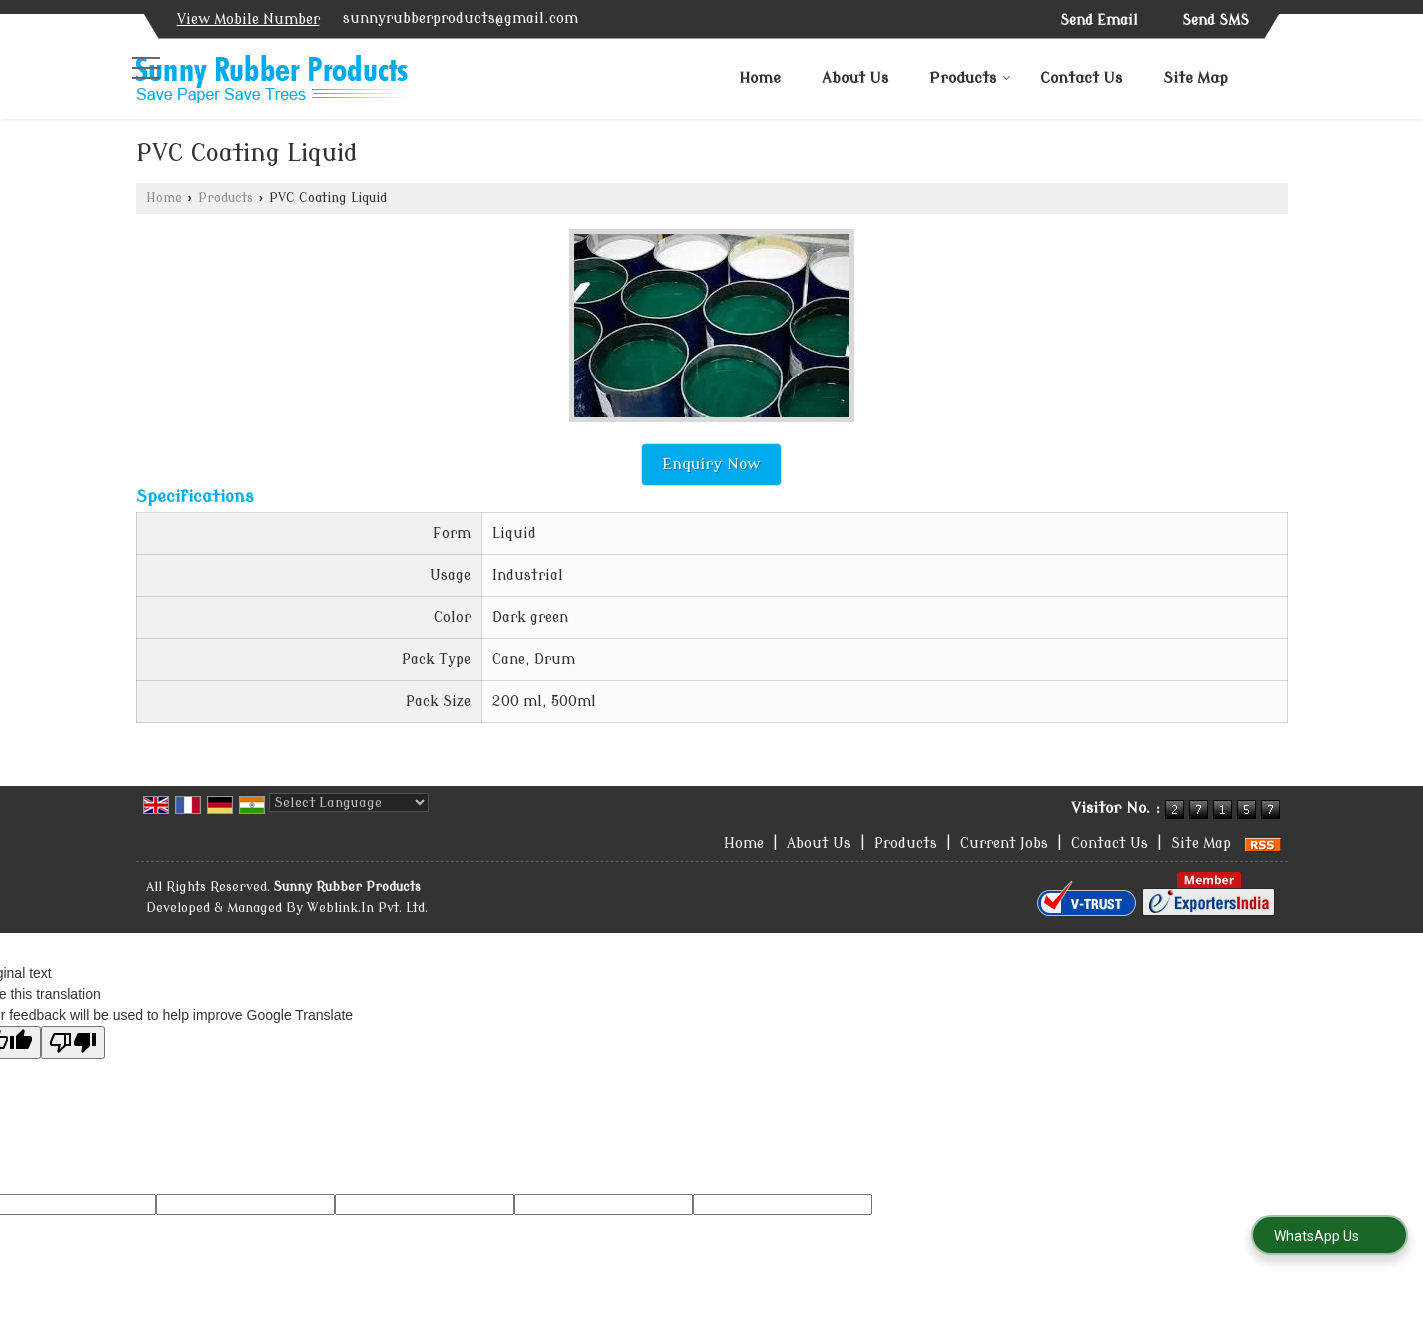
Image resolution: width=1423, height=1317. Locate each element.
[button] (248, 19)
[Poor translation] (73, 1042)
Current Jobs (1004, 843)
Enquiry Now (711, 464)
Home (760, 78)
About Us (855, 78)
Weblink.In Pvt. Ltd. (367, 908)
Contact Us (1081, 78)
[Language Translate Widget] (349, 802)
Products (970, 78)
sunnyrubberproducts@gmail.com (460, 18)
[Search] (1275, 75)
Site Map (1195, 78)
